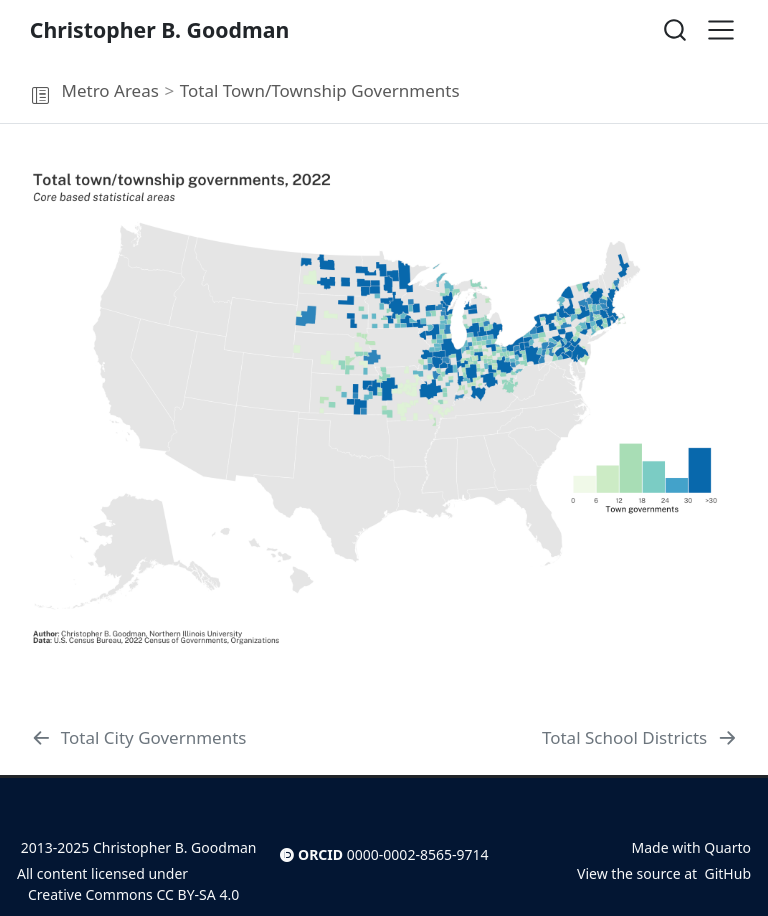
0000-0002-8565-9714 (418, 854)
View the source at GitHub (664, 873)
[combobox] (676, 29)
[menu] (721, 30)
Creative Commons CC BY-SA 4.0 (128, 894)
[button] (40, 95)
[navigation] (610, 91)
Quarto (727, 847)
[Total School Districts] (640, 738)
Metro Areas (109, 90)
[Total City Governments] (138, 738)
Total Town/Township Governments (320, 90)
